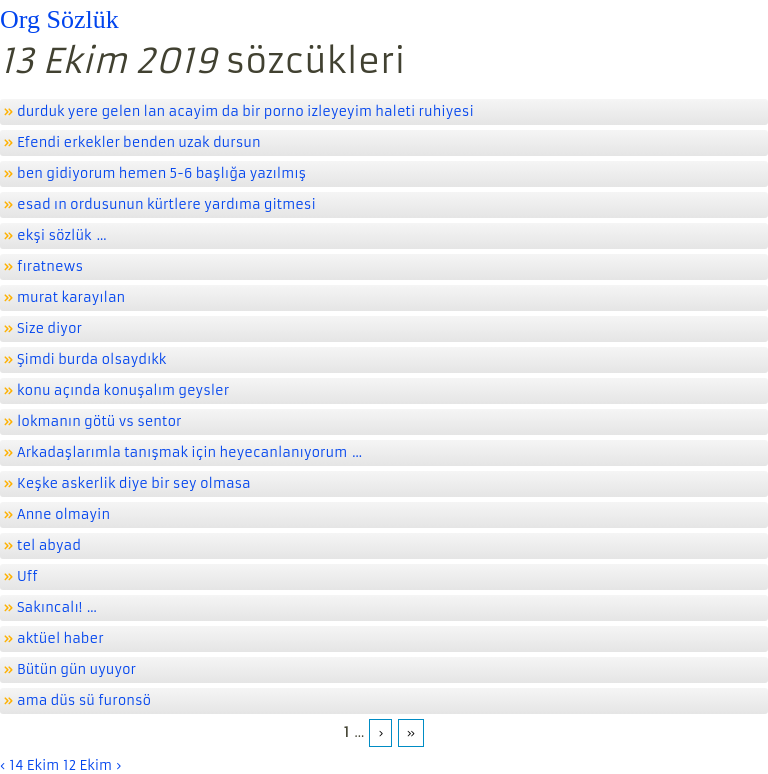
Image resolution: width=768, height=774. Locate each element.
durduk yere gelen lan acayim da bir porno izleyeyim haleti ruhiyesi (245, 111)
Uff (27, 576)
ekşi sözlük (54, 235)
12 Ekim (87, 765)
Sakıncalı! (49, 607)
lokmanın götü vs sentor (99, 421)
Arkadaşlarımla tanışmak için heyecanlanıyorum (182, 452)
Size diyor (49, 328)
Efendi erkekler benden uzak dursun (139, 142)
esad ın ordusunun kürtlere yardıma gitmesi (166, 204)
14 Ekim (34, 765)
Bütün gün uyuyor (76, 669)
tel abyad (49, 545)
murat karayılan (71, 297)
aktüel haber (60, 638)
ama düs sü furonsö (84, 700)
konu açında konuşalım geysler (123, 390)
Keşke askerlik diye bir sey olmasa (134, 483)
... (102, 235)
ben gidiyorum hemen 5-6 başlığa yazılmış (161, 173)
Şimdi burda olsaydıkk (91, 359)
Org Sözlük (59, 19)
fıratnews (50, 266)
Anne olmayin (63, 514)
